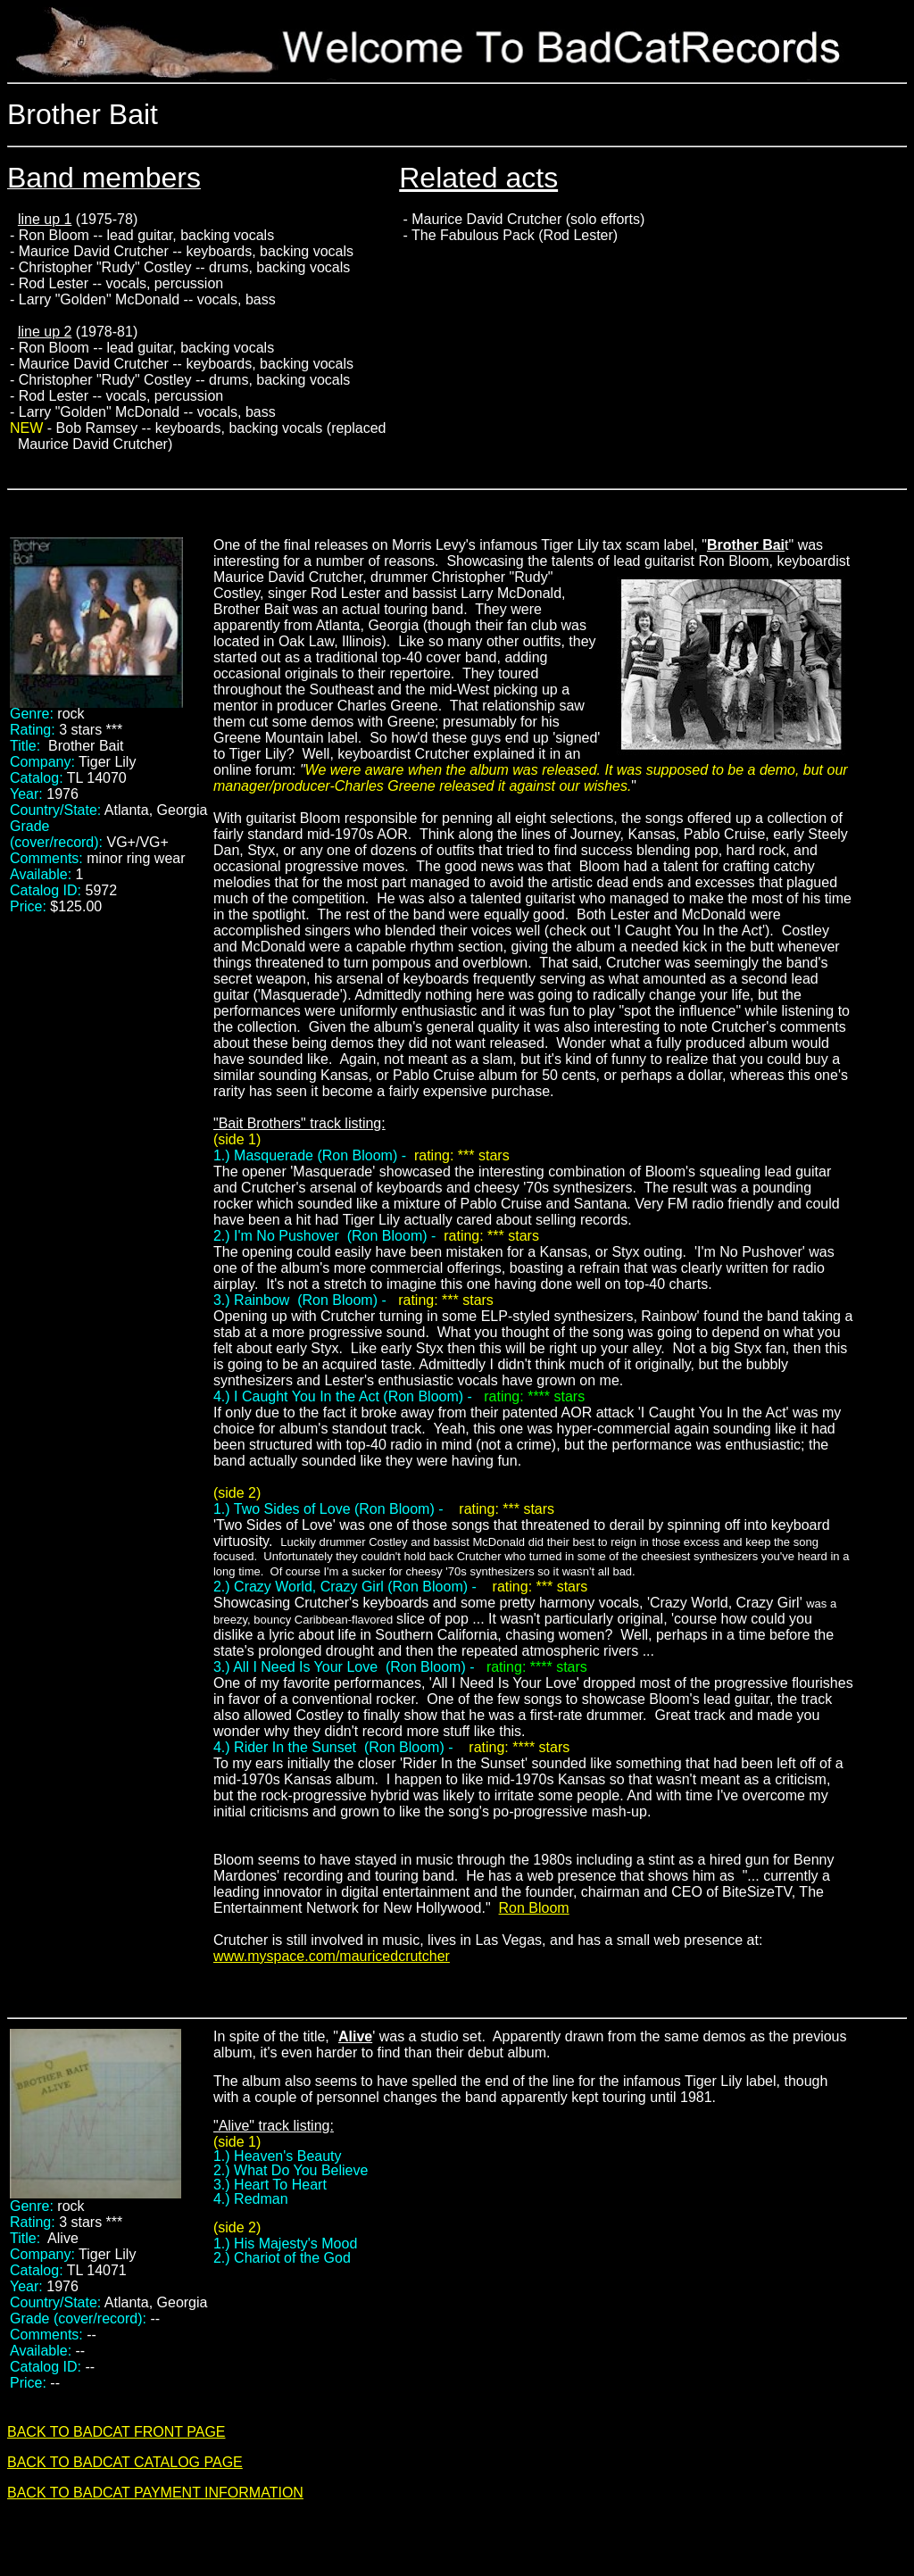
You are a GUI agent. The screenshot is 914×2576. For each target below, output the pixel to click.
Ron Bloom (534, 1907)
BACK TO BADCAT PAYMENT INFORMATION (155, 2492)
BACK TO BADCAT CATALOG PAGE (125, 2462)
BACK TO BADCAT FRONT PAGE (116, 2431)
